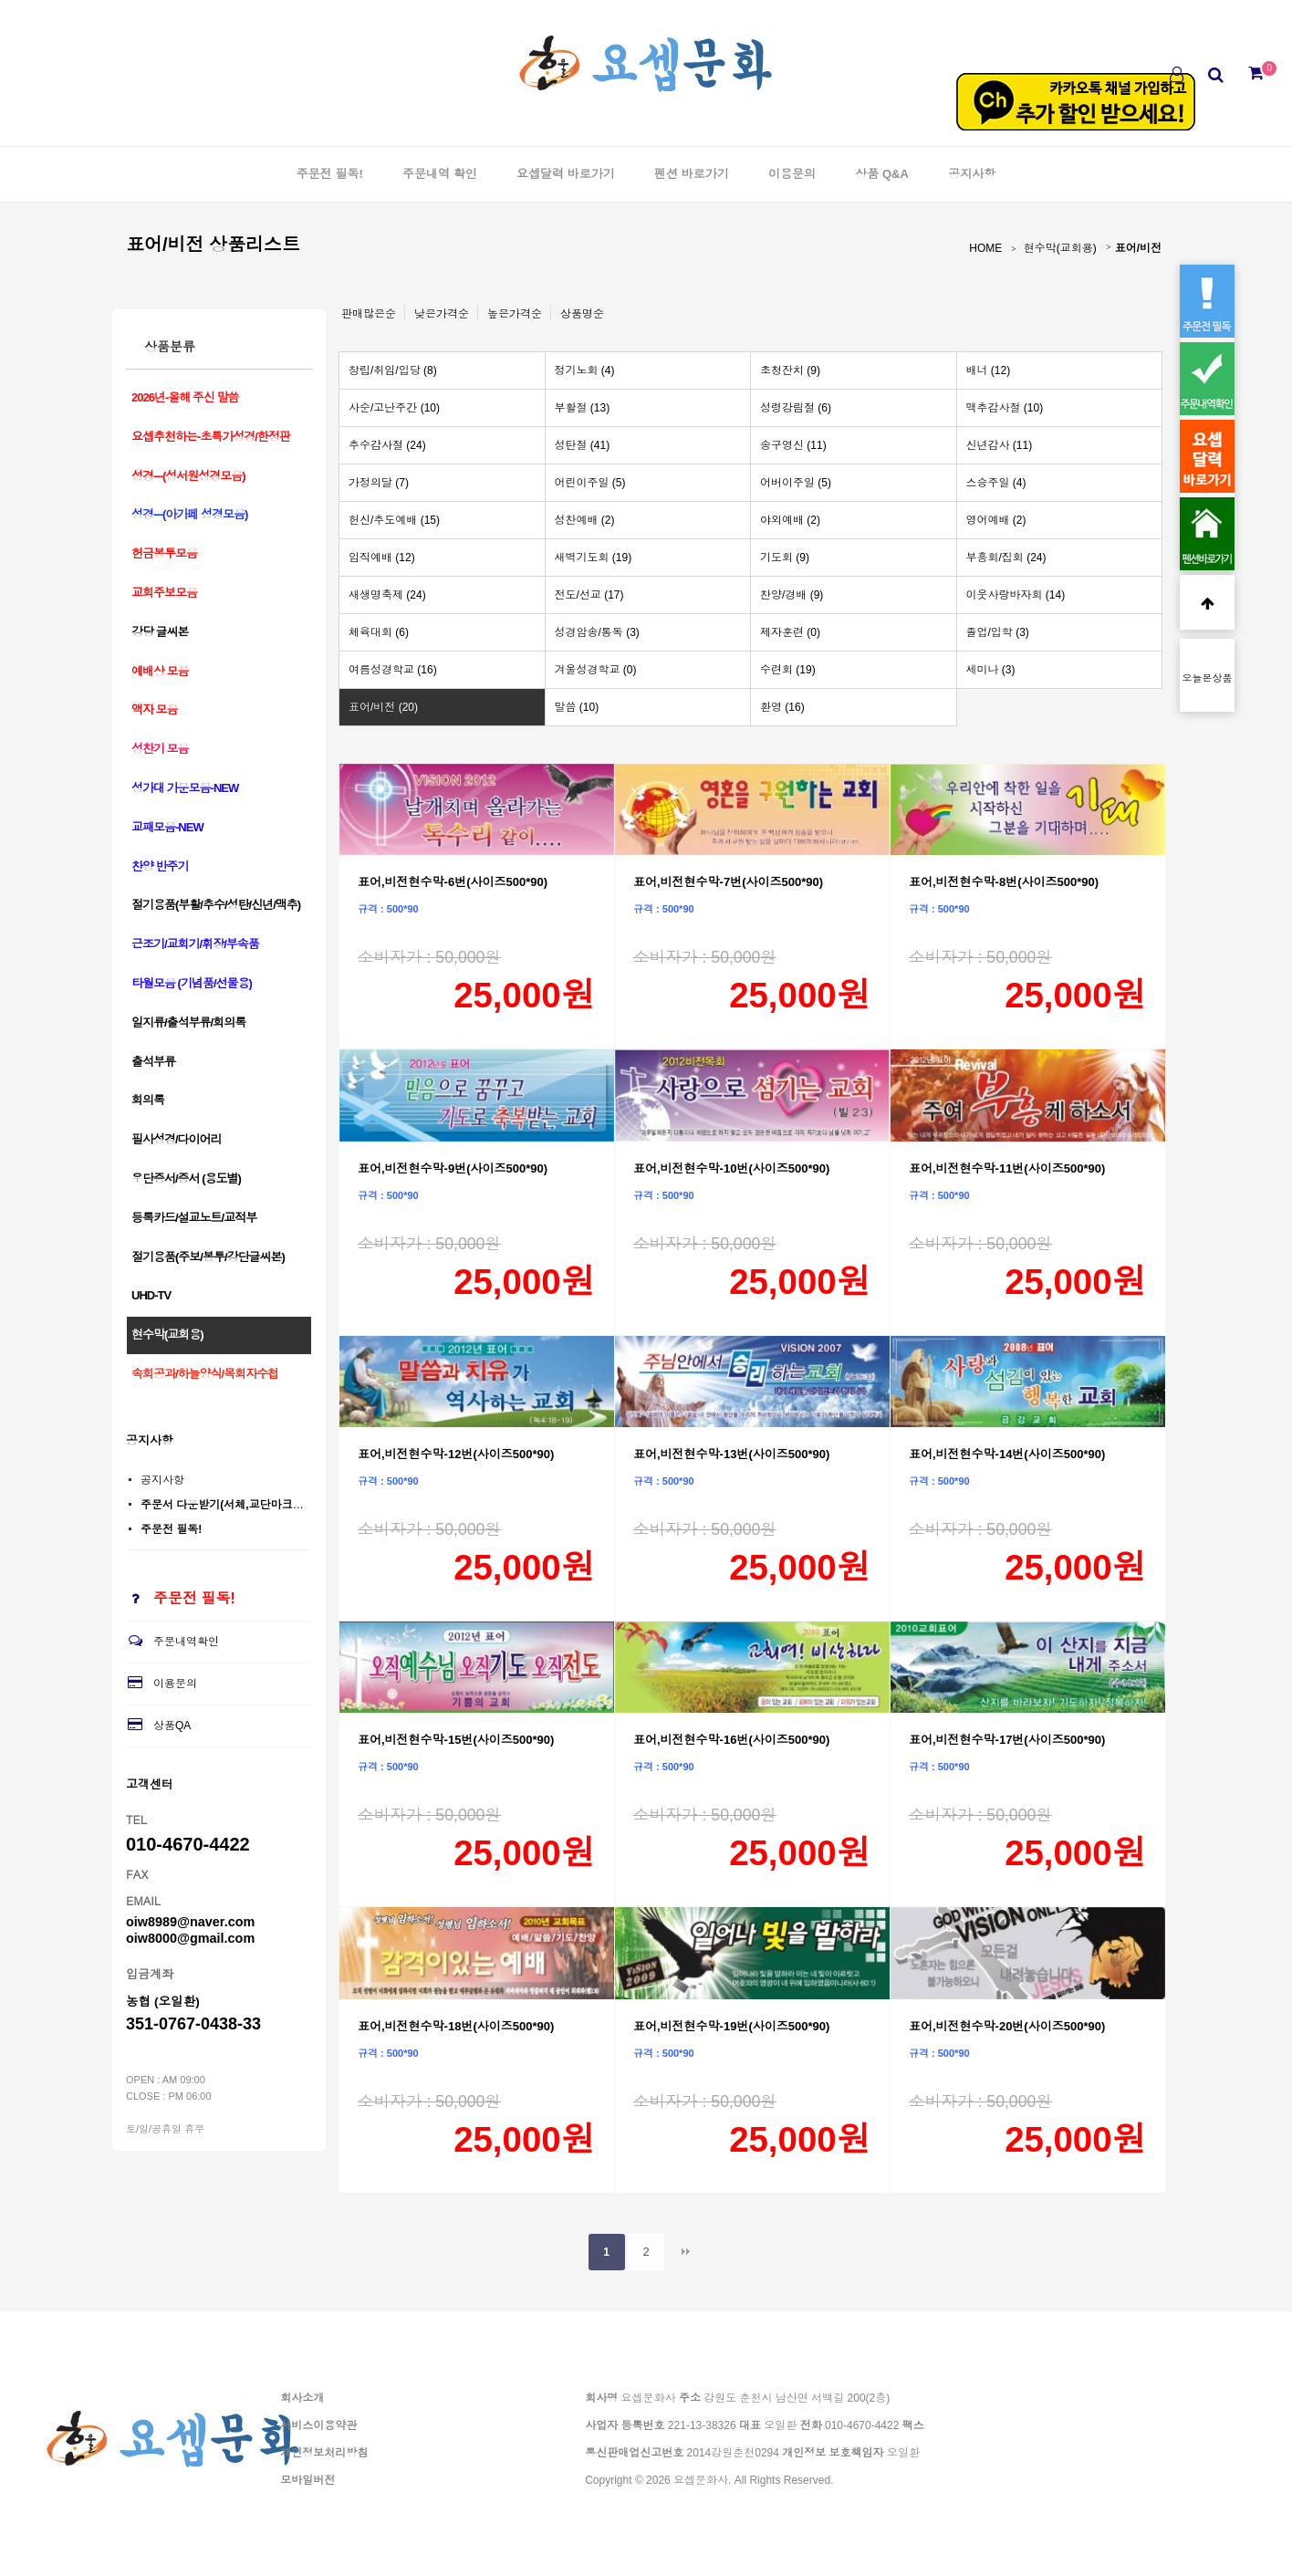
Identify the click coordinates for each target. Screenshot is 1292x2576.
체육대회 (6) (379, 632)
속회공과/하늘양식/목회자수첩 (204, 1374)
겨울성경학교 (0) (596, 669)
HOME (985, 248)
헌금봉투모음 (164, 553)
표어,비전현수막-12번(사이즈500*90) (456, 1454)
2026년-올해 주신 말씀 (184, 397)
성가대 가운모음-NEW (184, 788)
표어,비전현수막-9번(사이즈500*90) (452, 1168)
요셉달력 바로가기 (565, 174)
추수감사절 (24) (387, 445)
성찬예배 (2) (585, 520)
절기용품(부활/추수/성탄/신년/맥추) (215, 905)
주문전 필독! (330, 174)
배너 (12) (988, 370)
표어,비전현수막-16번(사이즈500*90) (731, 1740)
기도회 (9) (784, 557)
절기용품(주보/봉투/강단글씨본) (208, 1257)
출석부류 (153, 1062)
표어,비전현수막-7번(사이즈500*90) (728, 882)
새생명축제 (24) (387, 595)
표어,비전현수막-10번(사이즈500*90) (731, 1168)
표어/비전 (1138, 248)
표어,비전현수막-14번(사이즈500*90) (1007, 1454)
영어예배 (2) (996, 520)
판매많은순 (368, 314)
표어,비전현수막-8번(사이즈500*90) (1004, 882)
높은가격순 (514, 314)
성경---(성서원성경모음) (188, 476)
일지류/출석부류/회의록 (188, 1022)
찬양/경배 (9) (791, 595)
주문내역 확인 (439, 174)
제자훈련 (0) (790, 632)
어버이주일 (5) (795, 482)
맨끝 (685, 2252)
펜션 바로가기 (691, 174)
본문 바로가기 (0, 0)
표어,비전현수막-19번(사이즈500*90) (731, 2026)
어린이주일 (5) (590, 482)
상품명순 (582, 314)
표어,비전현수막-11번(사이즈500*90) (1007, 1168)
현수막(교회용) (1060, 248)
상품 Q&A (882, 174)
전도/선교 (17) (589, 595)
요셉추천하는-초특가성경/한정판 (210, 436)
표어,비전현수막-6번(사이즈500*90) (452, 882)
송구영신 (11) (793, 445)
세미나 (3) (991, 669)
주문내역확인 (172, 1641)
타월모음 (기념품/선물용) (191, 983)
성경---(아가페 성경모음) (189, 514)
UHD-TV (151, 1295)
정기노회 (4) (585, 370)
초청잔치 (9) (790, 370)
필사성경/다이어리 (176, 1139)
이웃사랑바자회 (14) (1016, 595)
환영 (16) (782, 707)
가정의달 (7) (379, 482)
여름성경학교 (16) (393, 669)
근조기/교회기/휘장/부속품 (195, 944)
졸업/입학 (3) (997, 632)
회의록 (147, 1100)
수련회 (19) (788, 669)
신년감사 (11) (999, 445)
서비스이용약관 (318, 2425)
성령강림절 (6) (795, 408)
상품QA (158, 1725)
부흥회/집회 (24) (1006, 557)
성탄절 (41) (582, 445)
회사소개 (302, 2398)
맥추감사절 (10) (1005, 408)
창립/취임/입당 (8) (393, 370)
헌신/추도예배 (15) (394, 520)
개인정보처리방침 (324, 2452)
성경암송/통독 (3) (597, 632)
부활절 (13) (582, 408)
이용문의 (792, 174)
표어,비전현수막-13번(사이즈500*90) (731, 1454)
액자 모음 (154, 709)
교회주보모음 (164, 593)
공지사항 (971, 174)
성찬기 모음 (160, 749)
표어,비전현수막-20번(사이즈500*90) (1007, 2026)
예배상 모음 (160, 671)
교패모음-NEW (167, 827)
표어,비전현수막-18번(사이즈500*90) (456, 2026)
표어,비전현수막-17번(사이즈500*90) (1007, 1740)
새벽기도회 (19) (593, 557)
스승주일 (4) (996, 482)
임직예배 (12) (382, 557)
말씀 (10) (577, 707)
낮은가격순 (441, 314)
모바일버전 (307, 2480)
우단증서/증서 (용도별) (186, 1178)
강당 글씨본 (160, 632)
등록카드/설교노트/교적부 (193, 1218)
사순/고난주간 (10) (394, 408)
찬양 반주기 (160, 866)
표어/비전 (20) (383, 707)
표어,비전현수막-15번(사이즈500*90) (456, 1740)
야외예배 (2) (790, 520)
